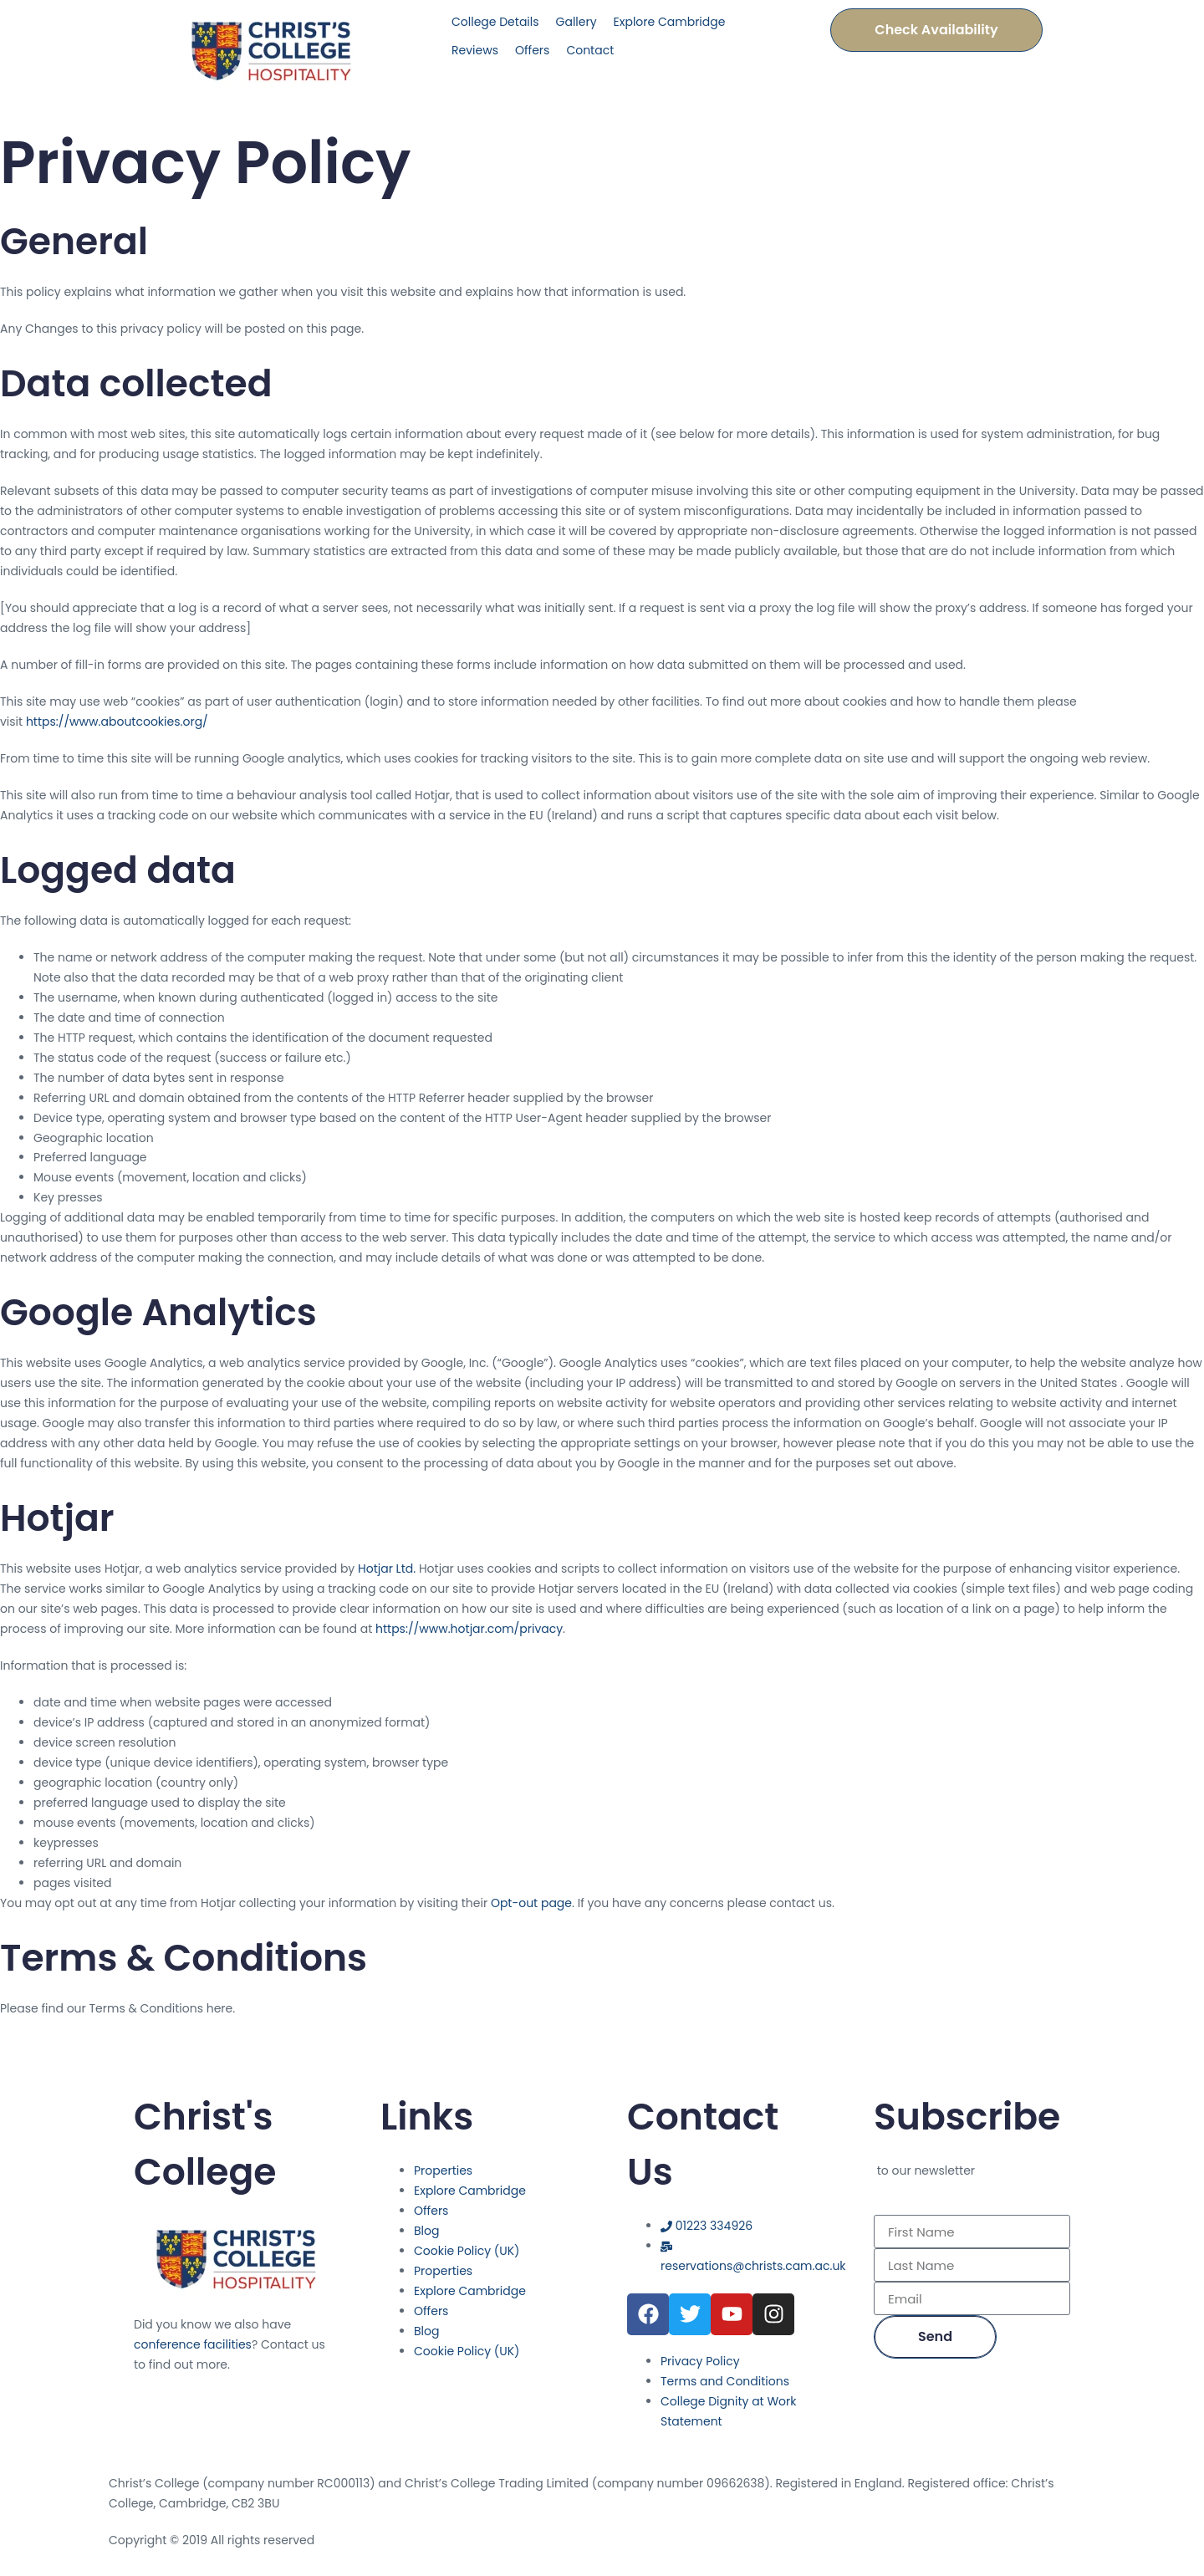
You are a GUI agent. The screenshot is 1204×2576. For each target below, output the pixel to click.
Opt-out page (531, 1903)
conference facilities (193, 2344)
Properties (443, 2170)
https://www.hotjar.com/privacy (469, 1628)
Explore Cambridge (470, 2190)
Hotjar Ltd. (387, 1568)
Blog (426, 2230)
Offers (431, 2210)
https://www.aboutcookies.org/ (117, 721)
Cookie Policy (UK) (466, 2250)
